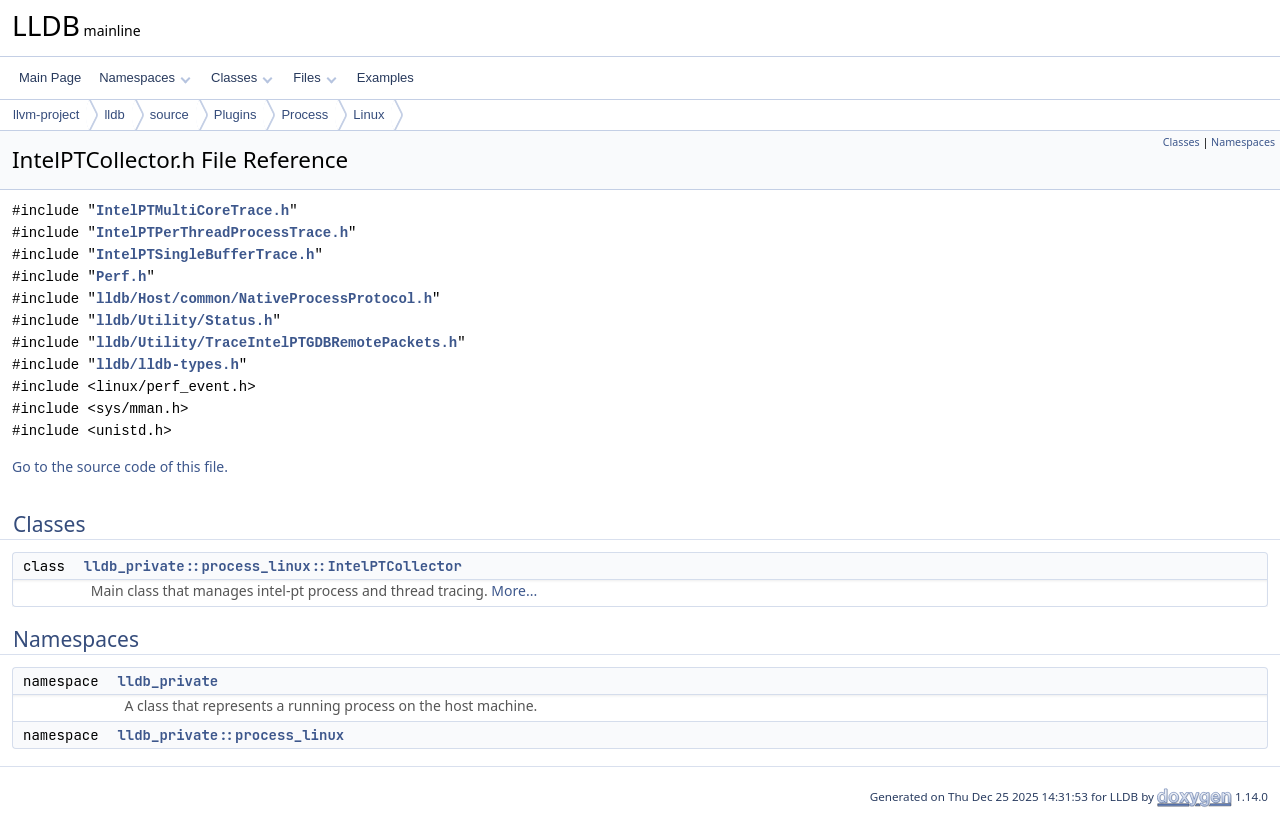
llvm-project (46, 114)
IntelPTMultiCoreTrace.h (192, 210)
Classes (242, 77)
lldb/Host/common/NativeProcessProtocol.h (264, 298)
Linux (368, 114)
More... (514, 590)
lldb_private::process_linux (230, 735)
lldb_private (167, 681)
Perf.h (121, 276)
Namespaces (144, 77)
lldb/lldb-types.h (167, 364)
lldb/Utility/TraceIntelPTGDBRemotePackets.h (276, 342)
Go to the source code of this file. (120, 466)
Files (314, 77)
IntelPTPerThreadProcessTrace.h (222, 232)
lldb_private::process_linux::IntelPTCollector (273, 566)
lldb (114, 114)
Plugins (235, 114)
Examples (385, 77)
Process (304, 114)
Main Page (50, 77)
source (169, 114)
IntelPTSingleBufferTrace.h (205, 254)
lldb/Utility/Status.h (184, 320)
